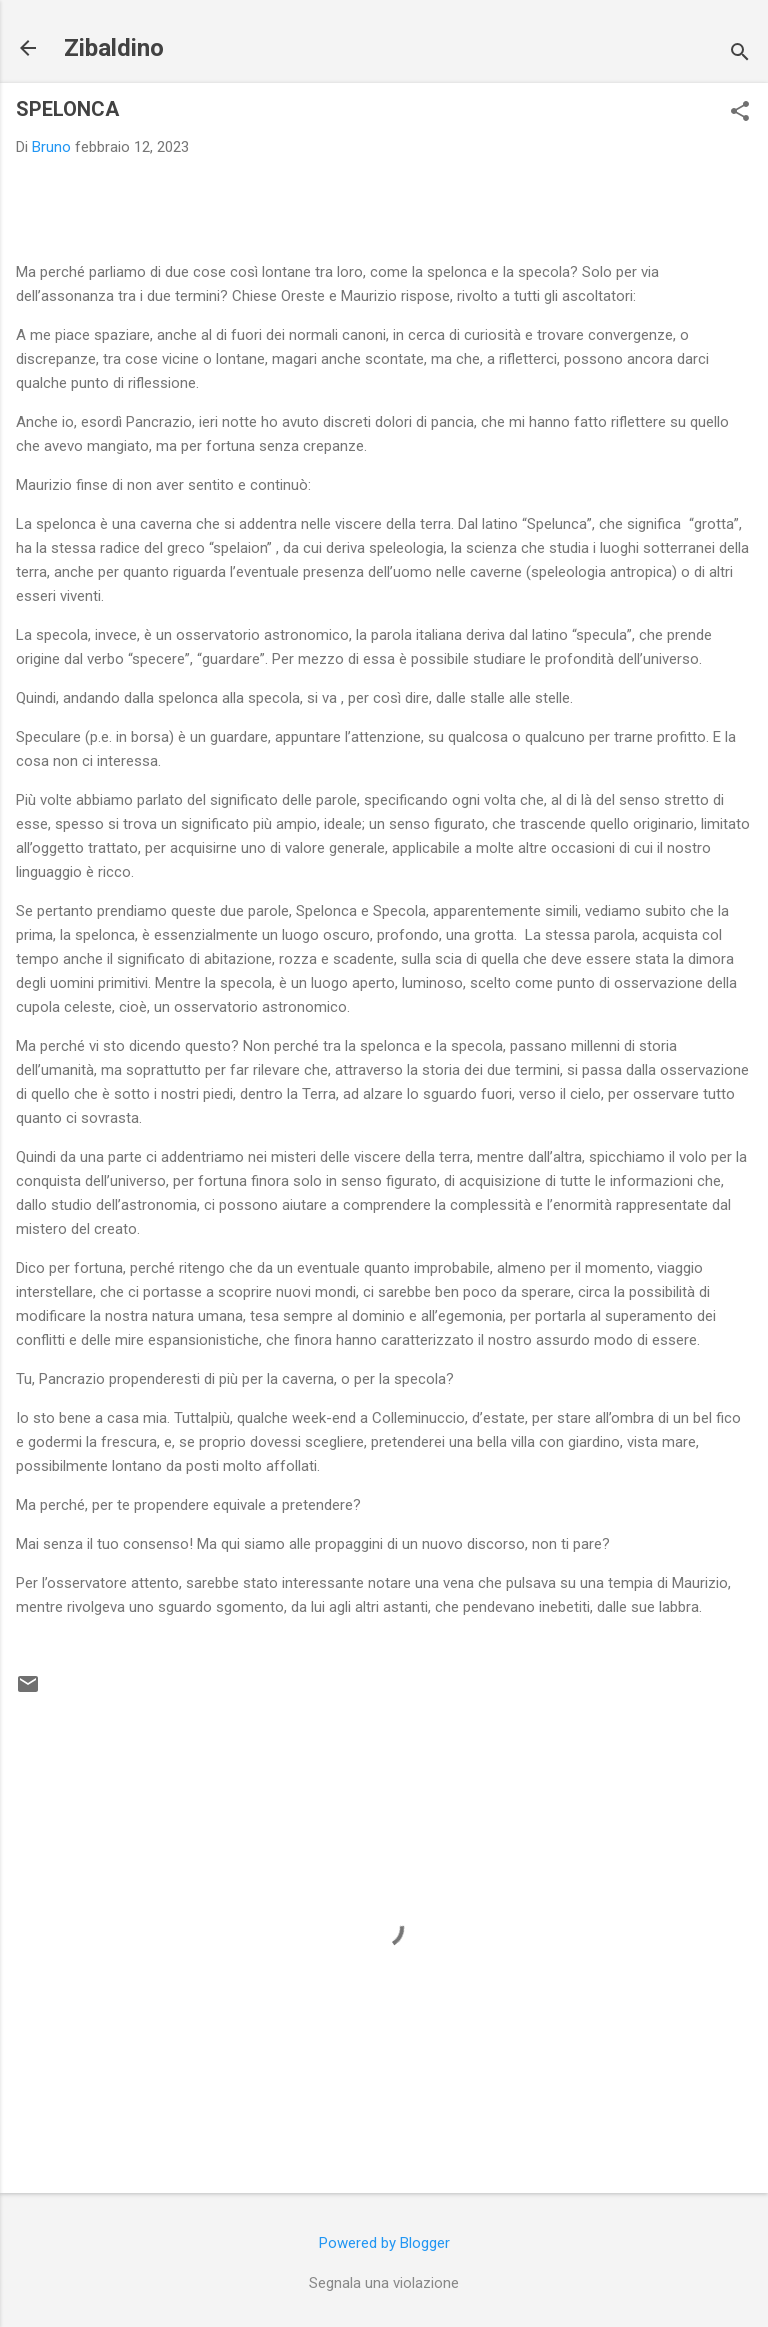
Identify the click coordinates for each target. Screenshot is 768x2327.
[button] (740, 113)
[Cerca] (740, 54)
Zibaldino (114, 48)
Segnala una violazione (384, 2283)
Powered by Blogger (384, 2243)
